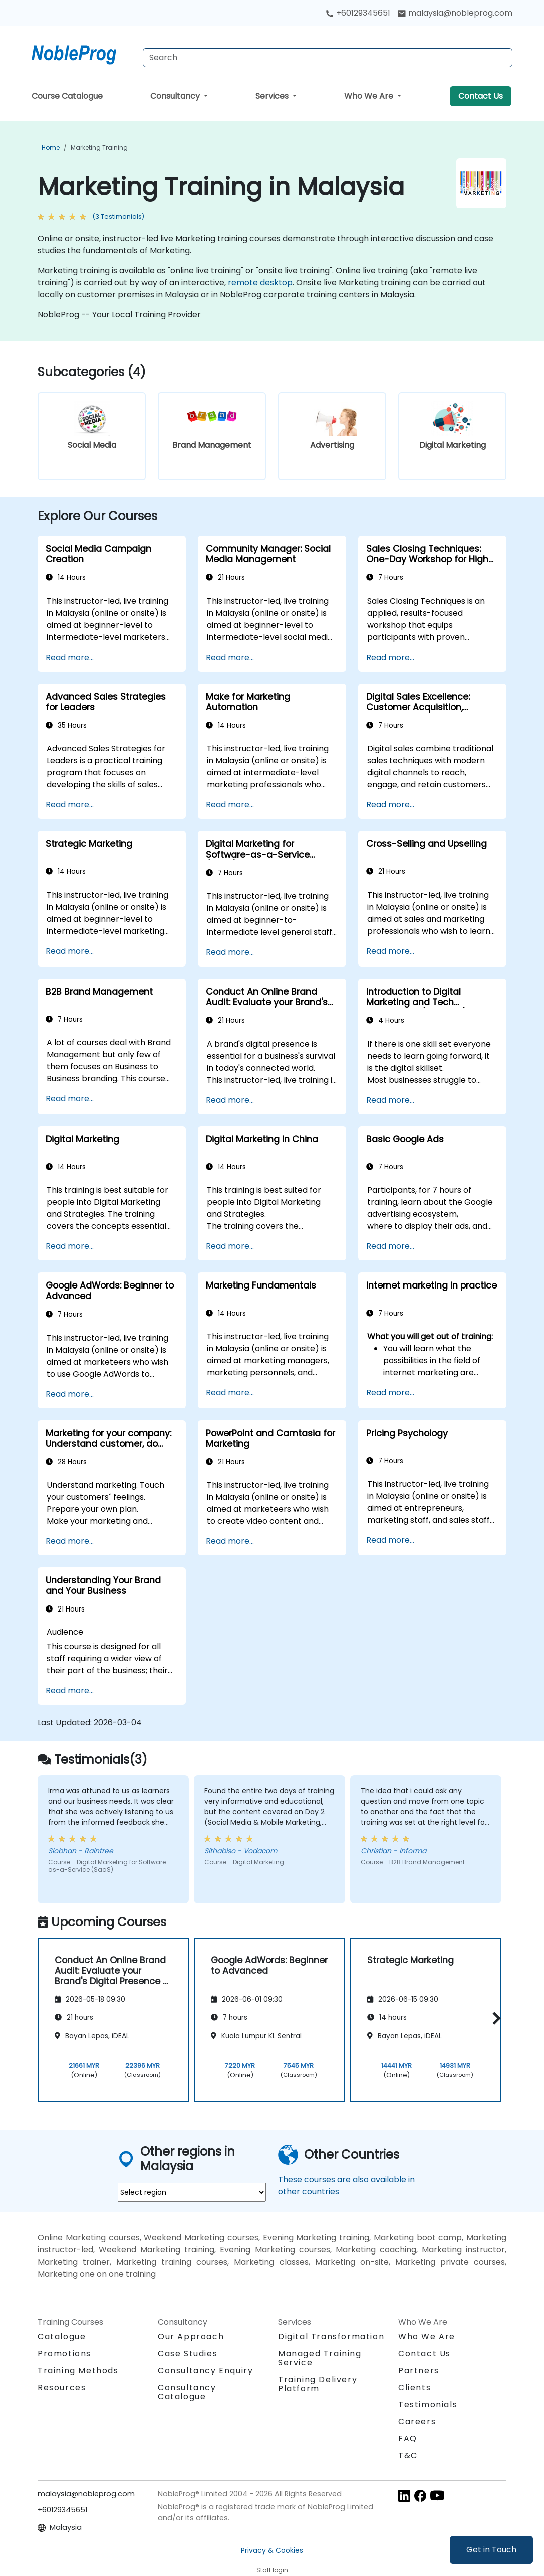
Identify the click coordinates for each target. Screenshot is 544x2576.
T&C (408, 2455)
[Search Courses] (327, 57)
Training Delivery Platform (317, 2384)
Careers (417, 2421)
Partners (418, 2370)
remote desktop (260, 282)
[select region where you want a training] (192, 2192)
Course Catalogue (67, 96)
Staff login (272, 2570)
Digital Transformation (331, 2336)
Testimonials (427, 2404)
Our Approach (191, 2336)
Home (51, 147)
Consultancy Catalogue (187, 2392)
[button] (494, 2018)
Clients (414, 2387)
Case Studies (187, 2353)
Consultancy (176, 96)
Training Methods (78, 2370)
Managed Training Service (320, 2358)
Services (273, 96)
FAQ (407, 2438)
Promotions (64, 2353)
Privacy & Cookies (272, 2550)
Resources (62, 2387)
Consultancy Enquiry (205, 2370)
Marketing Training (99, 147)
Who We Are (369, 96)
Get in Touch (491, 2549)
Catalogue (62, 2336)
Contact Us (480, 96)
